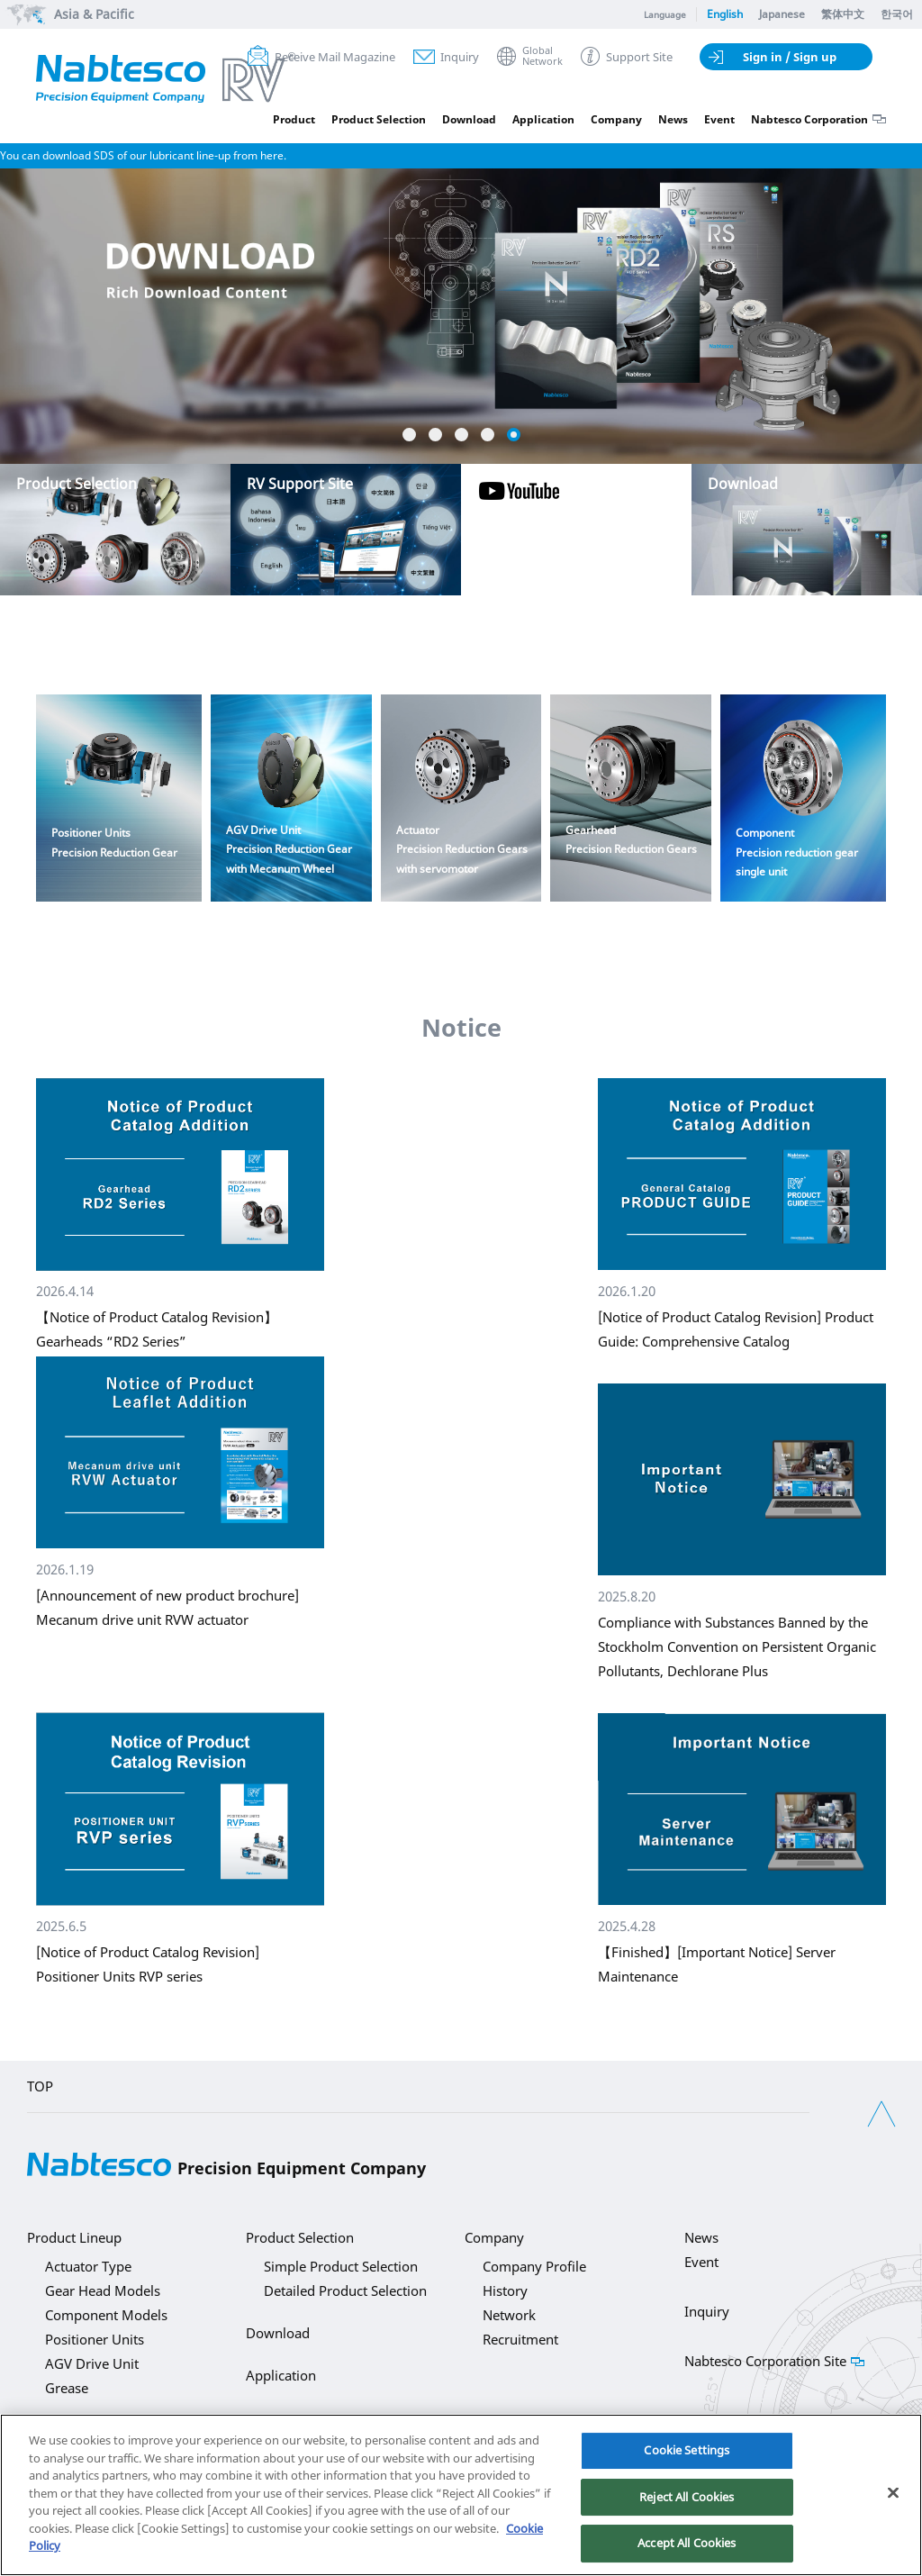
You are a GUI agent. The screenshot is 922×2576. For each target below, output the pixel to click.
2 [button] (435, 434)
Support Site (639, 57)
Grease (66, 2388)
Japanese (782, 14)
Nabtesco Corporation (809, 119)
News (673, 119)
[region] (461, 2495)
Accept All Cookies (686, 2543)
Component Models (106, 2315)
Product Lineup (74, 2237)
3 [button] (461, 434)
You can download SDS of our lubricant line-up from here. (143, 155)
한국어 (897, 14)
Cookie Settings (686, 2450)
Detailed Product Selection (345, 2290)
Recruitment (520, 2339)
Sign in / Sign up (789, 57)
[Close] (893, 2493)
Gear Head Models (102, 2290)
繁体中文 (842, 14)
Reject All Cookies (686, 2497)
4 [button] (487, 434)
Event (719, 119)
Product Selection (378, 119)
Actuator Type (88, 2266)
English (725, 14)
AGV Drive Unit (92, 2363)
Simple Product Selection (341, 2266)
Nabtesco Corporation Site (765, 2361)
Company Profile (534, 2266)
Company (616, 119)
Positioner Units (94, 2339)
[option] (461, 246)
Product (294, 119)
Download (469, 119)
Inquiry (459, 57)
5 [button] (513, 434)
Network (509, 2315)
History (505, 2290)
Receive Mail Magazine (335, 57)
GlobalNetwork (542, 56)
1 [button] (409, 434)
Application (543, 119)
